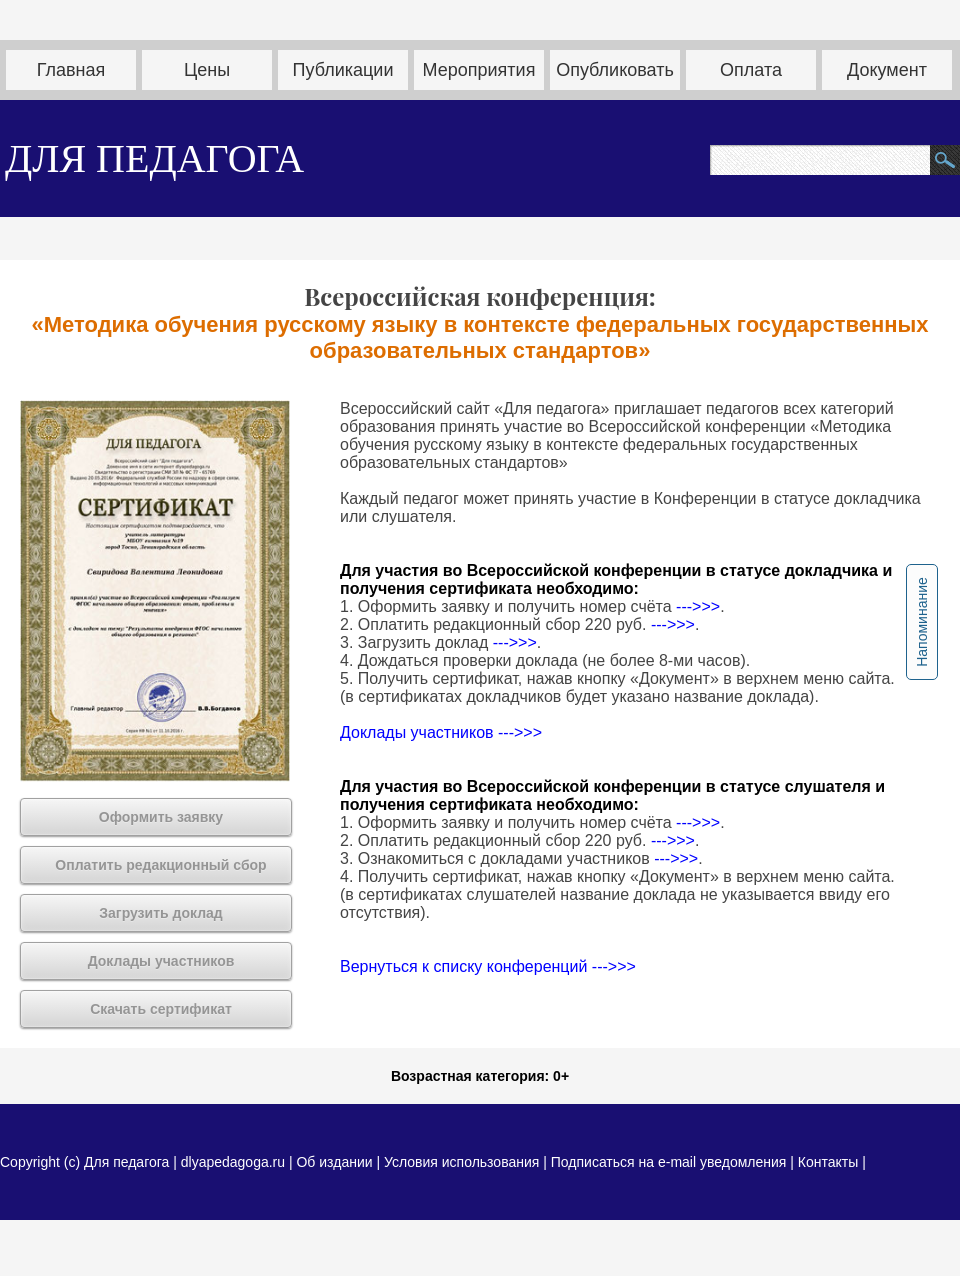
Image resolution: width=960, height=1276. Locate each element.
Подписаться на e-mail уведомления (669, 1162)
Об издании (334, 1162)
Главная (71, 70)
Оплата (751, 70)
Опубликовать (615, 70)
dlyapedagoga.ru (235, 1162)
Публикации (343, 70)
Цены (207, 70)
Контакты (828, 1162)
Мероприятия (479, 70)
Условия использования (461, 1162)
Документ (887, 70)
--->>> (698, 606)
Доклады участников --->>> (441, 732)
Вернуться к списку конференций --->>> (488, 966)
